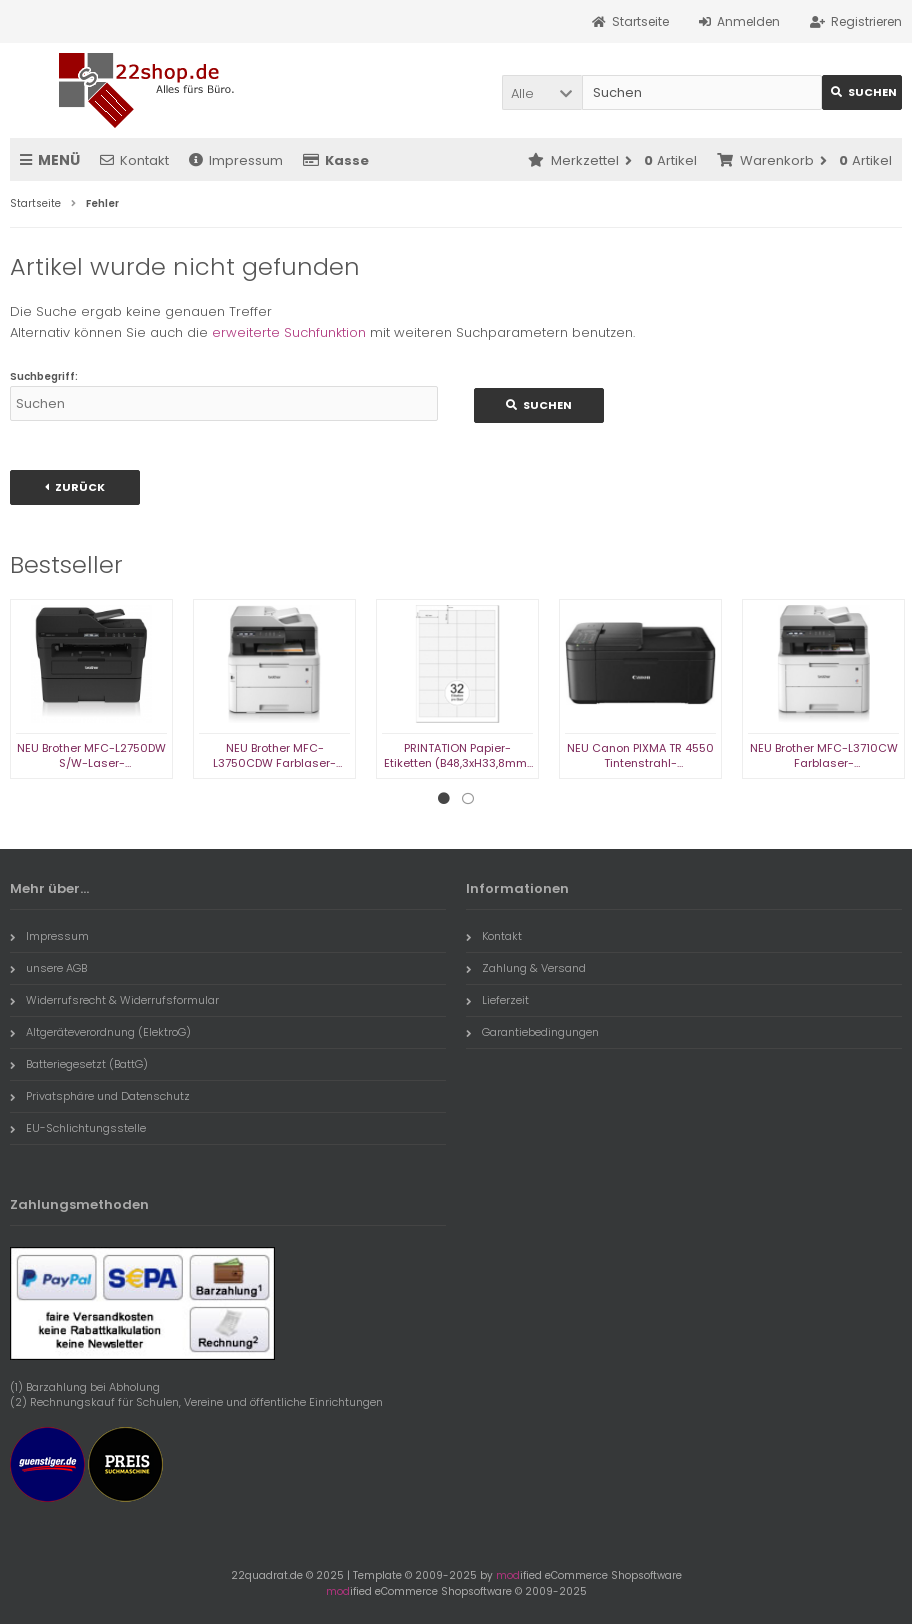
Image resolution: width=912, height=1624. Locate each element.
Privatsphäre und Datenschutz (100, 1096)
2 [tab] (468, 799)
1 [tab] (444, 799)
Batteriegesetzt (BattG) (79, 1064)
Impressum (236, 160)
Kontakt (134, 160)
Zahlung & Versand (526, 968)
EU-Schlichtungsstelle (78, 1128)
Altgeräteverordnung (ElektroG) (100, 1032)
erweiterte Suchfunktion (289, 332)
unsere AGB (48, 968)
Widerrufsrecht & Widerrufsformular (114, 1000)
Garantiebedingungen (532, 1032)
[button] (542, 92)
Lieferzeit (497, 1000)
